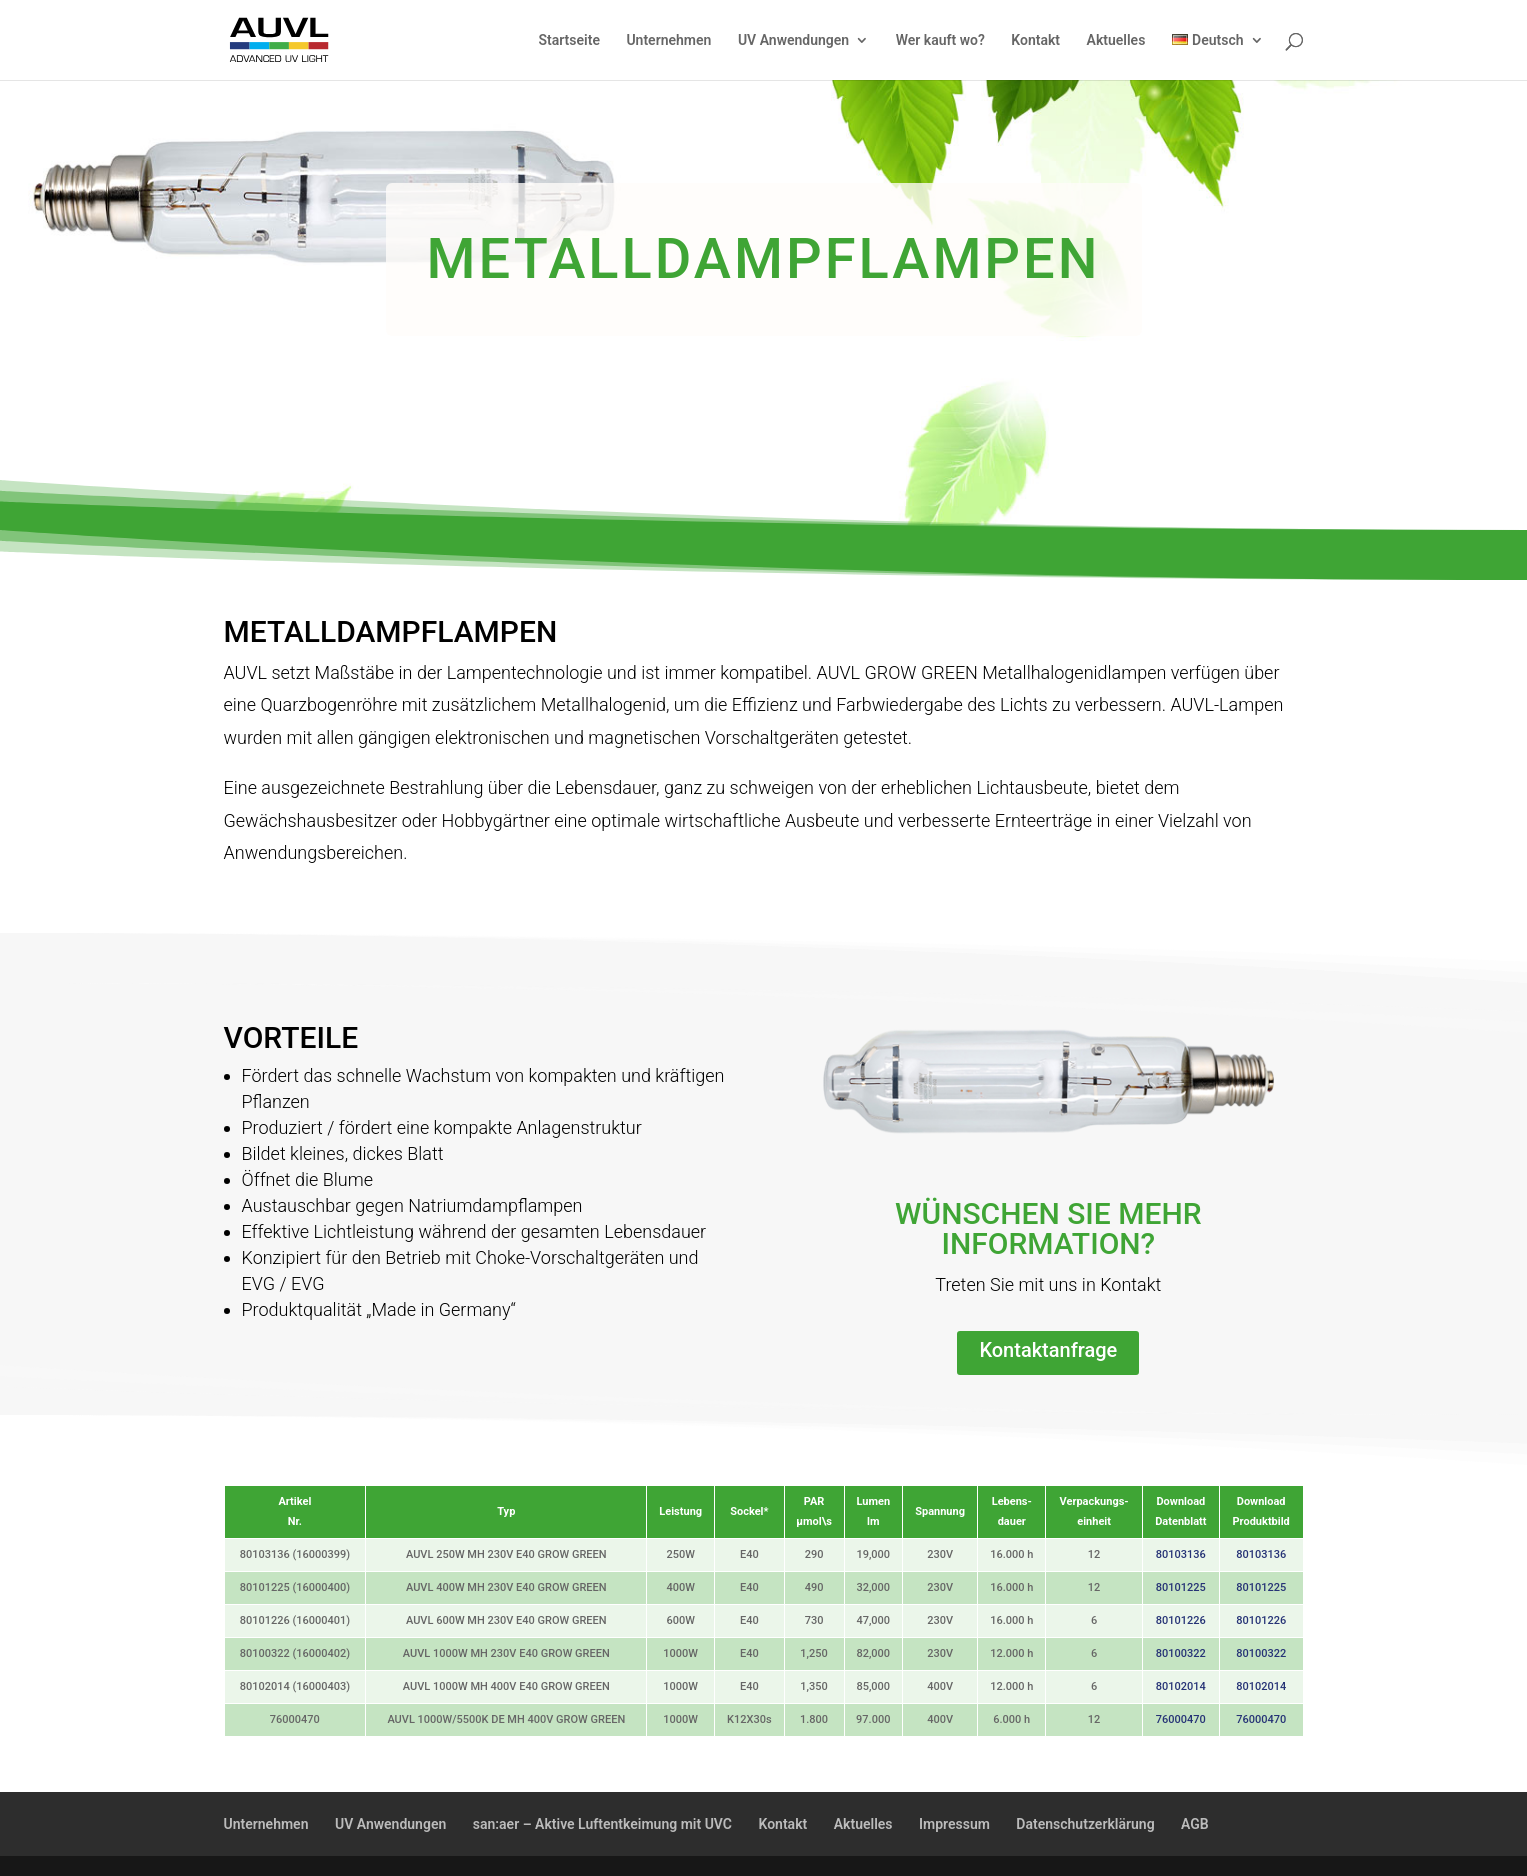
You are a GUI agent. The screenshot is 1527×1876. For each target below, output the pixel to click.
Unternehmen (668, 40)
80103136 (1181, 1554)
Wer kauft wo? (940, 40)
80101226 (1181, 1620)
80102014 (1181, 1686)
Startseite (568, 40)
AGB (1195, 1824)
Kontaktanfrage (1048, 1350)
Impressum (954, 1824)
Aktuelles (1116, 40)
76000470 (1181, 1719)
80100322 (1181, 1653)
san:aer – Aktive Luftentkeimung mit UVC (602, 1824)
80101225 (1181, 1587)
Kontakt (1035, 40)
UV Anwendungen (793, 40)
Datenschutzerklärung (1085, 1824)
